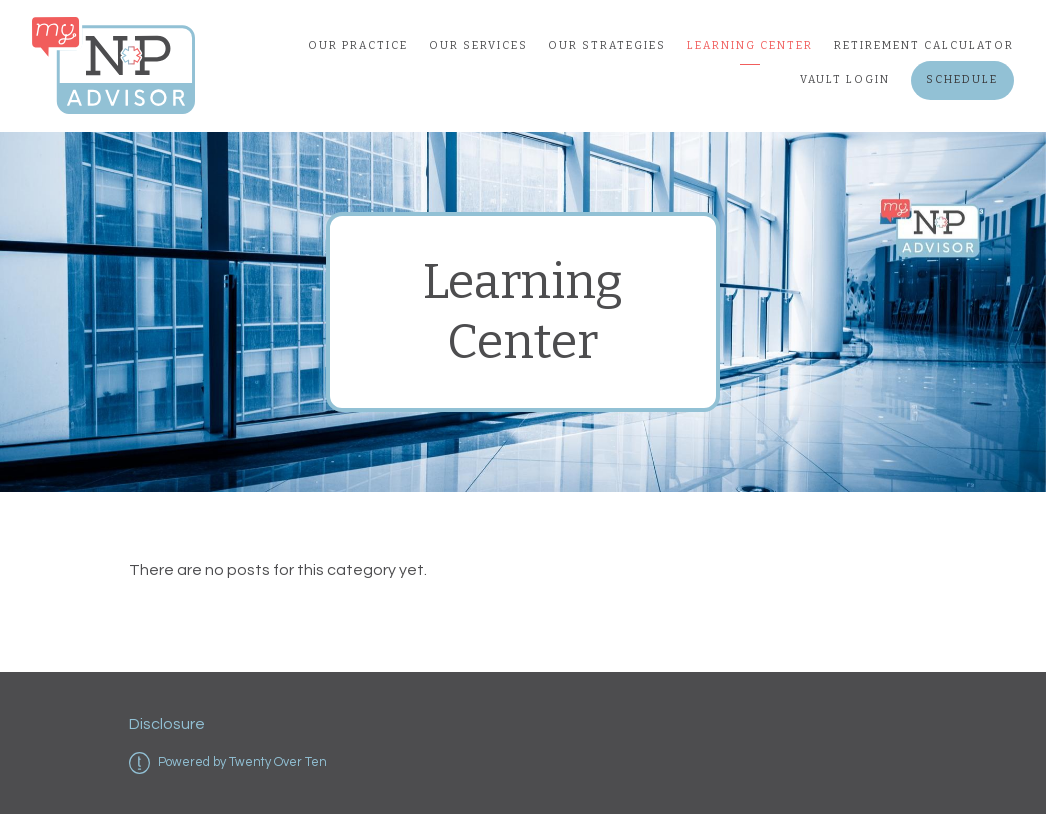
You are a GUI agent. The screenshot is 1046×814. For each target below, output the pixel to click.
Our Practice (358, 45)
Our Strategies (607, 45)
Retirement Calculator (924, 45)
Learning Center (750, 45)
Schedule (962, 79)
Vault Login (845, 79)
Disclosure (167, 724)
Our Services (478, 45)
